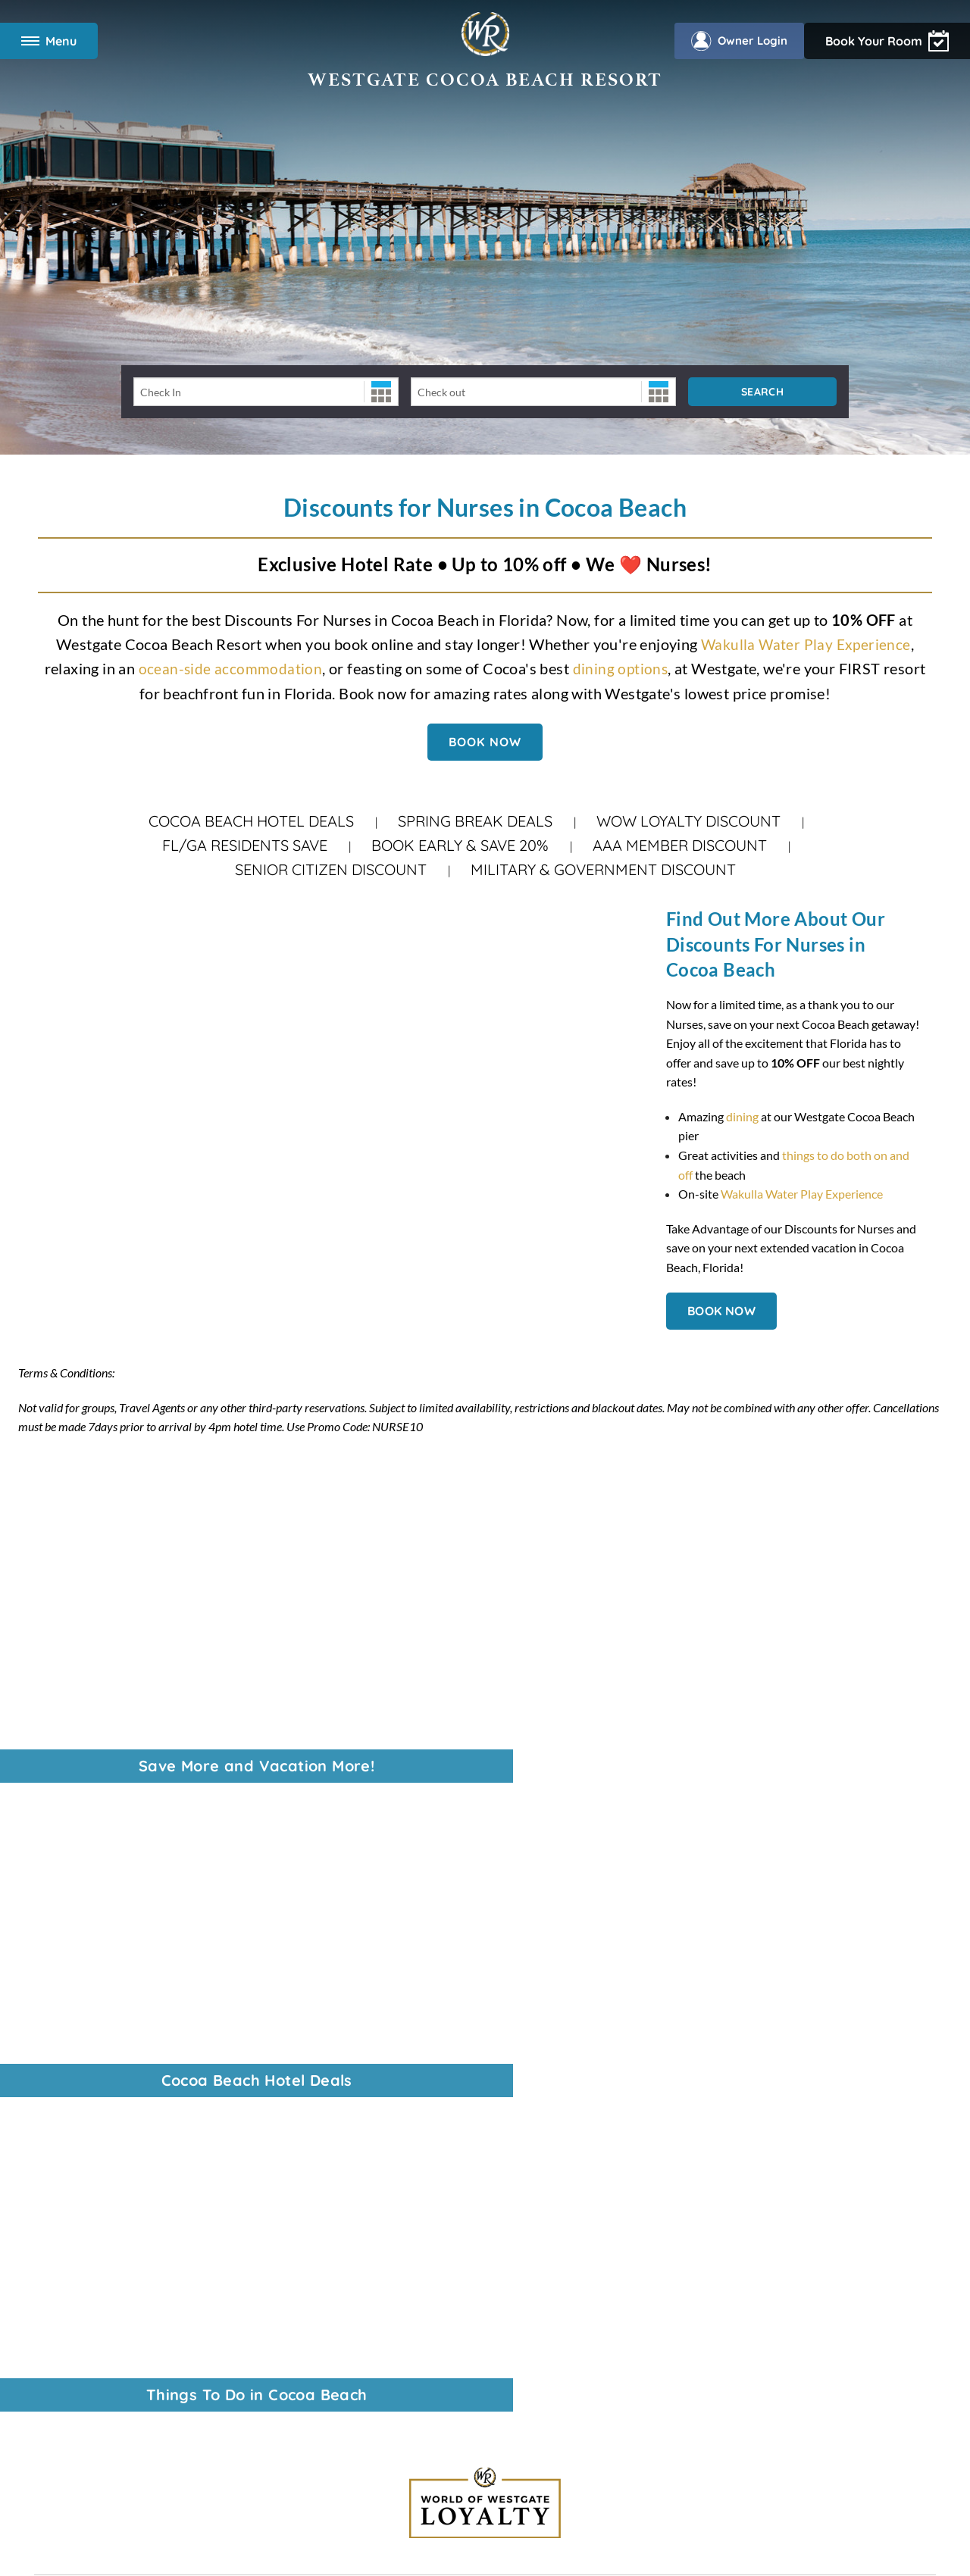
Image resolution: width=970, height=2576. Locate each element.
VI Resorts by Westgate (95, 1949)
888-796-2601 (392, 1893)
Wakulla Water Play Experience (805, 644)
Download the (766, 2178)
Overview (59, 2137)
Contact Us (63, 2066)
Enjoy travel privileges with (768, 2081)
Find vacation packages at (777, 2062)
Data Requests (483, 2342)
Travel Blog (63, 2007)
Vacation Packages (82, 2046)
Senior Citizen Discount (331, 869)
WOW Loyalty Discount (688, 820)
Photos (53, 2253)
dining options (620, 668)
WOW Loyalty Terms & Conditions (605, 2342)
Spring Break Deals (475, 820)
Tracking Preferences (744, 2342)
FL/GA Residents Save (244, 845)
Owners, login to (771, 2158)
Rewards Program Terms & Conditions (381, 2489)
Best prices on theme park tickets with (780, 2042)
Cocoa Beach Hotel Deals (251, 820)
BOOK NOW (485, 741)
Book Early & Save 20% (460, 845)
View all (716, 2022)
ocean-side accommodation (229, 668)
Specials (55, 2195)
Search (762, 392)
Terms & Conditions (222, 2342)
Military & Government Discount (603, 869)
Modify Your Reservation (99, 2156)
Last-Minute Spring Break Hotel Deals (132, 2026)
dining (742, 1116)
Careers (54, 1930)
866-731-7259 (448, 2045)
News (49, 1910)
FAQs (49, 2272)
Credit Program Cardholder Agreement (541, 2489)
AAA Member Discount (680, 845)
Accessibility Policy (397, 2342)
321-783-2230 (456, 2025)
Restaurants (66, 2215)
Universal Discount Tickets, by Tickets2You (146, 1969)
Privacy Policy (309, 2342)
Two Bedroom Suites (87, 2175)
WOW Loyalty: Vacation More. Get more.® (146, 1987)
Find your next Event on (755, 2100)
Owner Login (898, 41)
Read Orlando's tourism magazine (773, 2119)
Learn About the (748, 2139)
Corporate (61, 1891)
